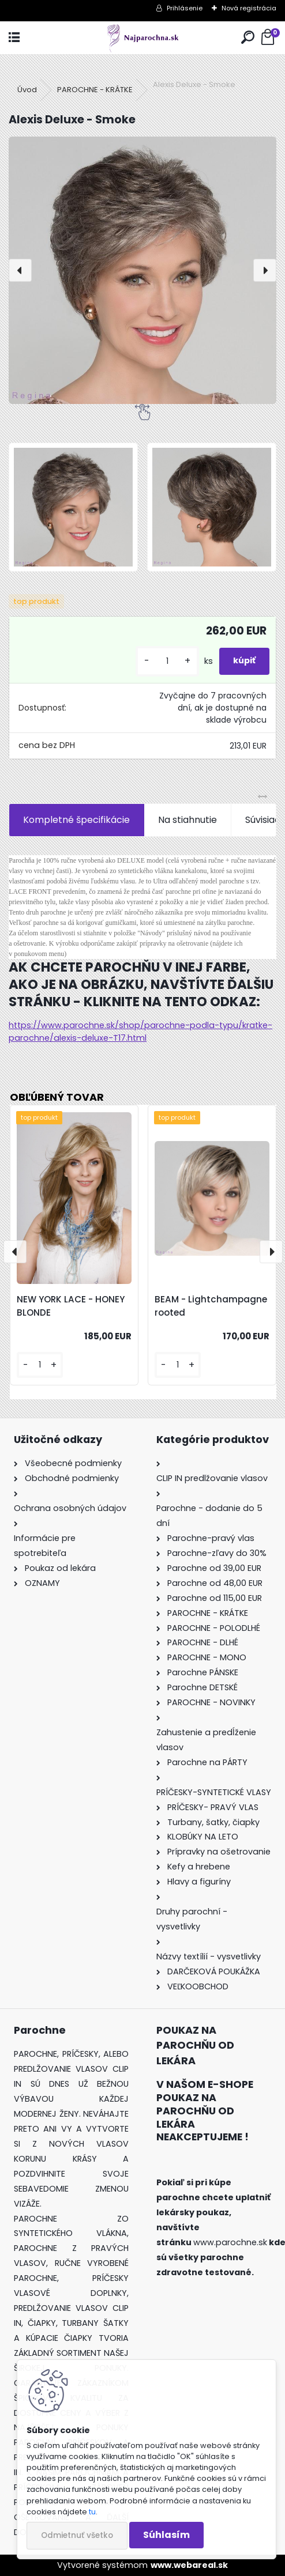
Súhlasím (166, 2534)
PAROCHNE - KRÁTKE (95, 89)
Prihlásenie (184, 8)
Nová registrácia (249, 8)
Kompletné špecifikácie (76, 819)
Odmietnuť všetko (77, 2535)
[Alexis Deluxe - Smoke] (142, 270)
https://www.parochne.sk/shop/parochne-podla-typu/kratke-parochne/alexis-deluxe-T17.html (140, 1031)
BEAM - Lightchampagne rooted (211, 1306)
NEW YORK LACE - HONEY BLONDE (71, 1306)
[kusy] (167, 661)
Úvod (27, 89)
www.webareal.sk (189, 2565)
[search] (247, 37)
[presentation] (20, 270)
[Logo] (142, 37)
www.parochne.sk (230, 2242)
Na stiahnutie (187, 819)
